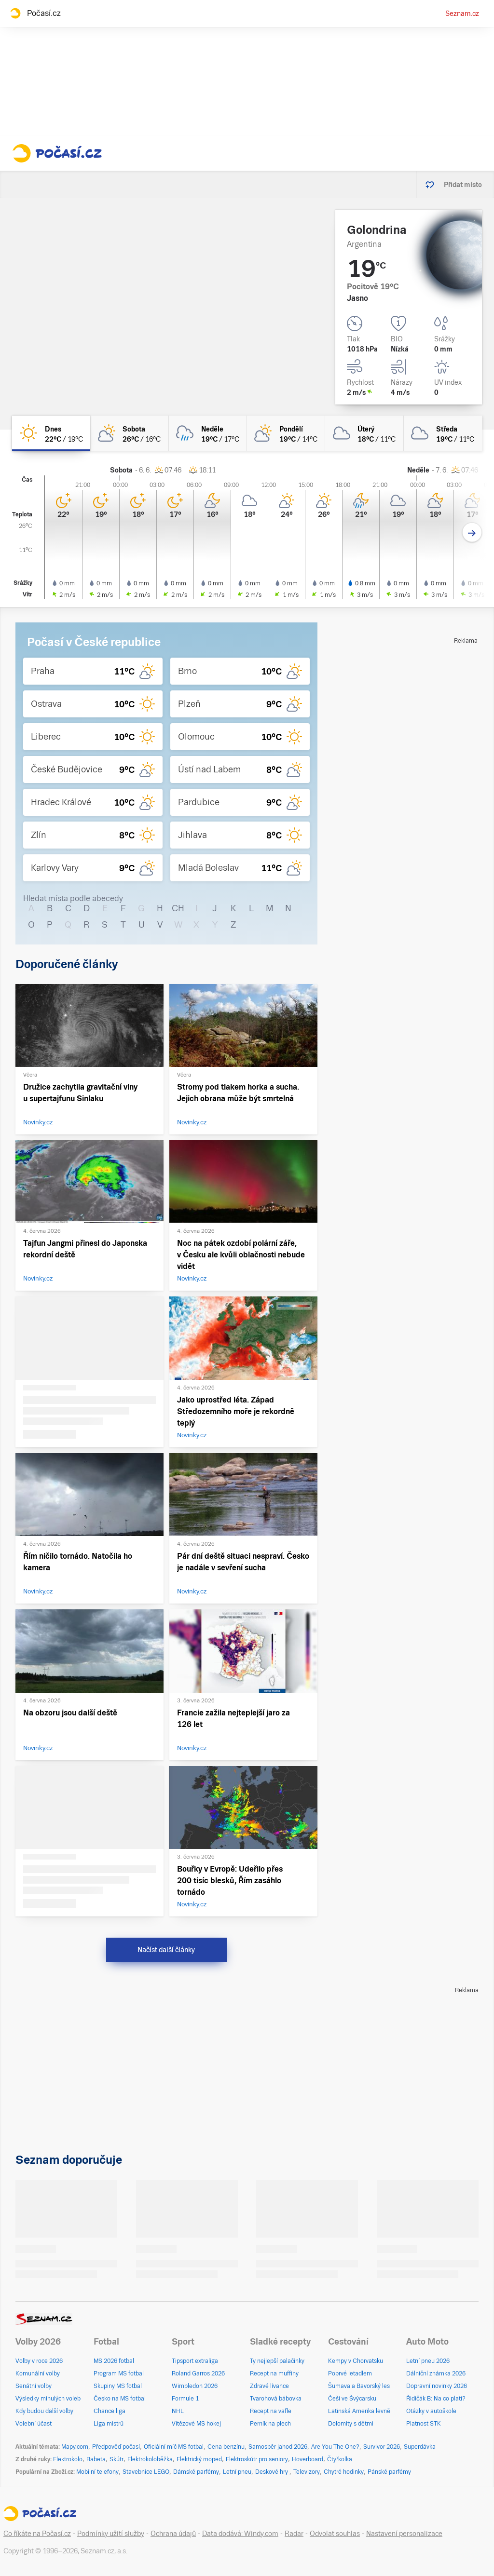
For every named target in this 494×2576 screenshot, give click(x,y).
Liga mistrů (109, 2423)
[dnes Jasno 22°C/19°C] (51, 433)
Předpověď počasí (116, 2446)
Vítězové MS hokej (196, 2423)
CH (178, 908)
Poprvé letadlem (350, 2373)
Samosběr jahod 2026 (277, 2446)
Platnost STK (423, 2423)
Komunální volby (37, 2373)
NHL (178, 2411)
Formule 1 (185, 2398)
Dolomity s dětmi (350, 2423)
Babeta (96, 2459)
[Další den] (472, 532)
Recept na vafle (270, 2411)
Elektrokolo (67, 2459)
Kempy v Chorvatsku (355, 2361)
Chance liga (109, 2411)
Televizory (306, 2471)
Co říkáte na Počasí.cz (37, 2533)
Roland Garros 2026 (198, 2373)
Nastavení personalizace (404, 2533)
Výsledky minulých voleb (48, 2398)
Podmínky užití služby (110, 2533)
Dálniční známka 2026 (436, 2373)
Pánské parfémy (389, 2471)
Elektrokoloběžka (150, 2459)
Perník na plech (270, 2423)
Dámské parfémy (196, 2471)
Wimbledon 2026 (195, 2386)
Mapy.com (74, 2446)
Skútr (117, 2459)
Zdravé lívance (269, 2386)
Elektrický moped (199, 2459)
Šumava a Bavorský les (359, 2386)
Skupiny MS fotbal (118, 2386)
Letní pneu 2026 (428, 2361)
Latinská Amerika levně (359, 2411)
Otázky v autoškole (431, 2411)
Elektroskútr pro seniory (257, 2459)
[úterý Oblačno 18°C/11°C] (364, 433)
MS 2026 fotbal (114, 2361)
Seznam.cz (462, 13)
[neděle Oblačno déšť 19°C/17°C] (208, 433)
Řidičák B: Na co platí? (436, 2398)
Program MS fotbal (119, 2373)
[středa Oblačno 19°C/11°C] (443, 433)
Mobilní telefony (97, 2471)
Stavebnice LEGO (146, 2471)
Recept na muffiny (274, 2373)
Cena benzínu (226, 2446)
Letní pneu (237, 2471)
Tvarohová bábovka (276, 2398)
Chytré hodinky (344, 2471)
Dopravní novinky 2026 (436, 2386)
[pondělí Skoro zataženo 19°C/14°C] (286, 433)
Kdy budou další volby (44, 2411)
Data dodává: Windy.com (240, 2533)
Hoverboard (307, 2459)
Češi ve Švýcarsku (352, 2398)
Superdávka (420, 2446)
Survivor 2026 (381, 2446)
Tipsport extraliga (195, 2361)
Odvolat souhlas (335, 2533)
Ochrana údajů (173, 2533)
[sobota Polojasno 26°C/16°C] (129, 433)
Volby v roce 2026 (39, 2361)
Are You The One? (335, 2446)
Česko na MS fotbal (120, 2398)
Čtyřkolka (339, 2459)
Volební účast (33, 2423)
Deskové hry (272, 2471)
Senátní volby (33, 2386)
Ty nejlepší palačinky (277, 2361)
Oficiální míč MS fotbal (174, 2446)
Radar (294, 2533)
